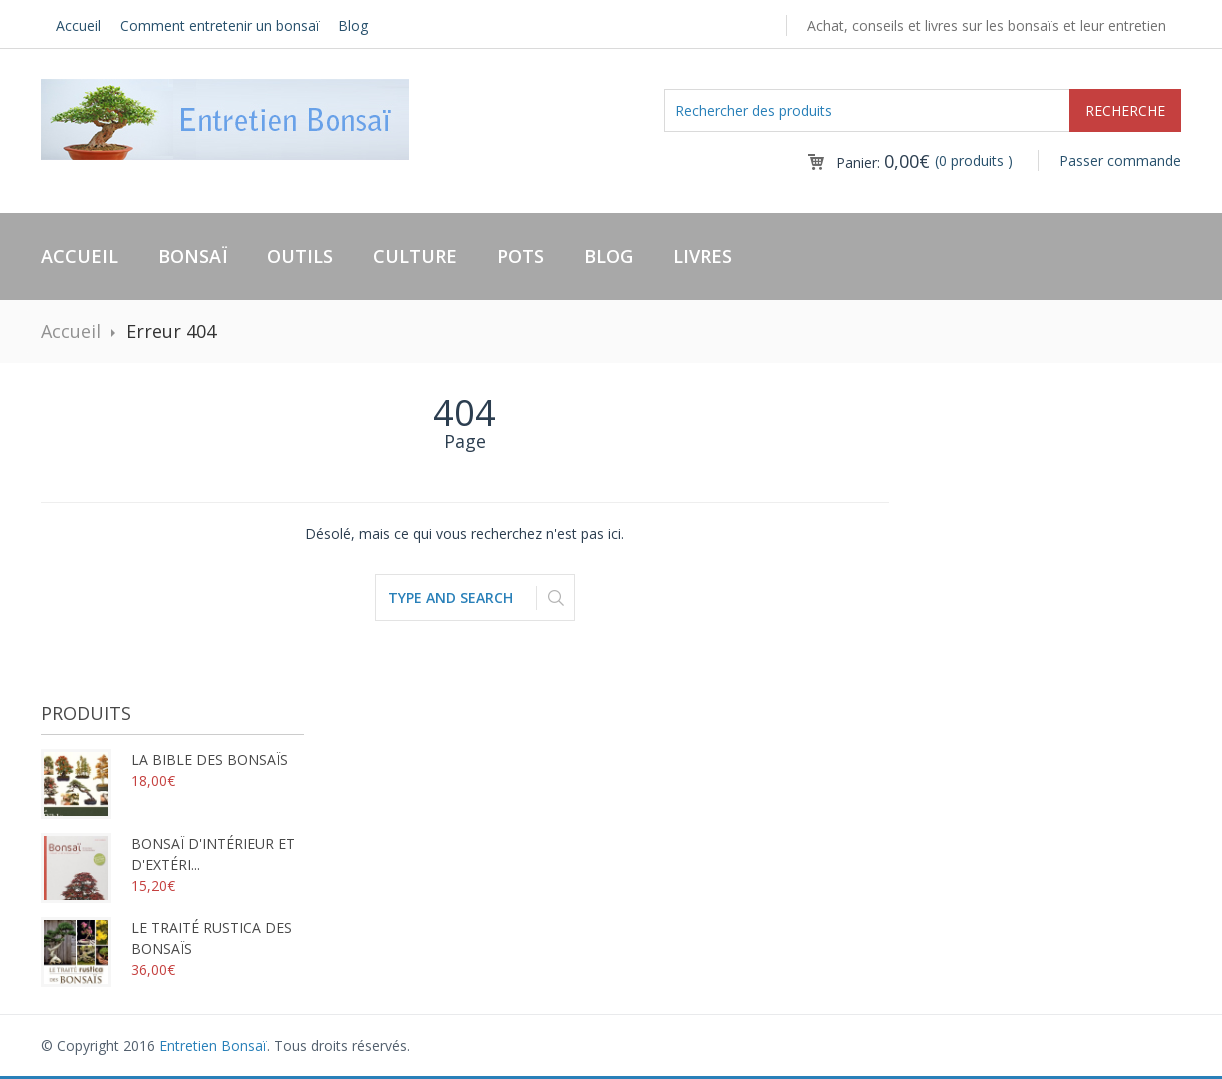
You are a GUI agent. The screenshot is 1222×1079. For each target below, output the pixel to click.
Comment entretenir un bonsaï (220, 25)
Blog (353, 25)
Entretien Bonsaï (213, 1045)
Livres (702, 256)
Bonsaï (192, 256)
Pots (520, 256)
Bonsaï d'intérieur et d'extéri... (168, 854)
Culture (415, 256)
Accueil (78, 25)
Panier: (883, 162)
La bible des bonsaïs (164, 759)
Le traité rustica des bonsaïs (166, 938)
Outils (300, 256)
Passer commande (1120, 160)
